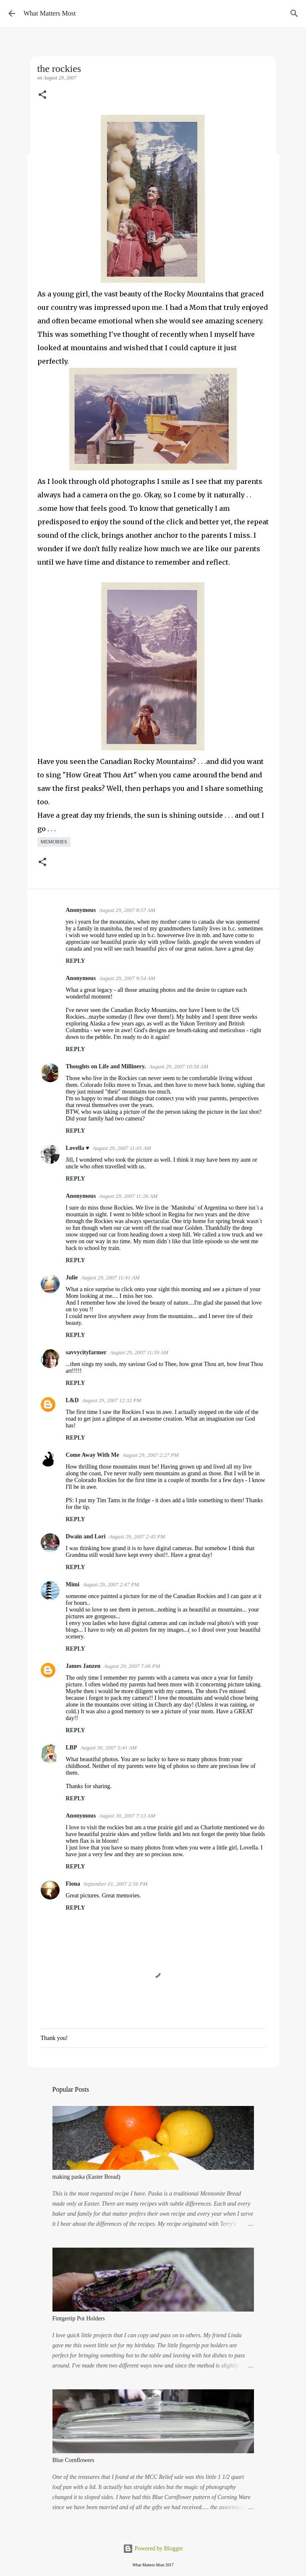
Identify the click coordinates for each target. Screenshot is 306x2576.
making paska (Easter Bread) (86, 2177)
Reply (75, 961)
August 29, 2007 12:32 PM (111, 1400)
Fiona (73, 1884)
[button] (42, 95)
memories (54, 842)
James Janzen (83, 1666)
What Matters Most (50, 13)
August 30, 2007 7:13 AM (127, 1815)
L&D (72, 1400)
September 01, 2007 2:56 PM (116, 1884)
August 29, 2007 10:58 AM (178, 1066)
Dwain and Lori (86, 1536)
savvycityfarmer (86, 1352)
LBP (71, 1747)
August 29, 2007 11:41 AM (110, 1277)
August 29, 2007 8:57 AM (127, 910)
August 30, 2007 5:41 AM (109, 1747)
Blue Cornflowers (73, 2460)
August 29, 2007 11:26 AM (128, 1196)
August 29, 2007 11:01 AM (122, 1148)
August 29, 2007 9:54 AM (127, 978)
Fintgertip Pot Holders (78, 2318)
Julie (72, 1277)
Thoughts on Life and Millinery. (106, 1066)
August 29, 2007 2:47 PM (111, 1584)
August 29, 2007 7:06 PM (132, 1666)
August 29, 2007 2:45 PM (137, 1536)
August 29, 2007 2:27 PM (151, 1455)
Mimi (73, 1584)
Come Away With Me (92, 1455)
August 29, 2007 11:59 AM (139, 1352)
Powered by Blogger (153, 2548)
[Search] (294, 13)
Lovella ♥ (77, 1148)
